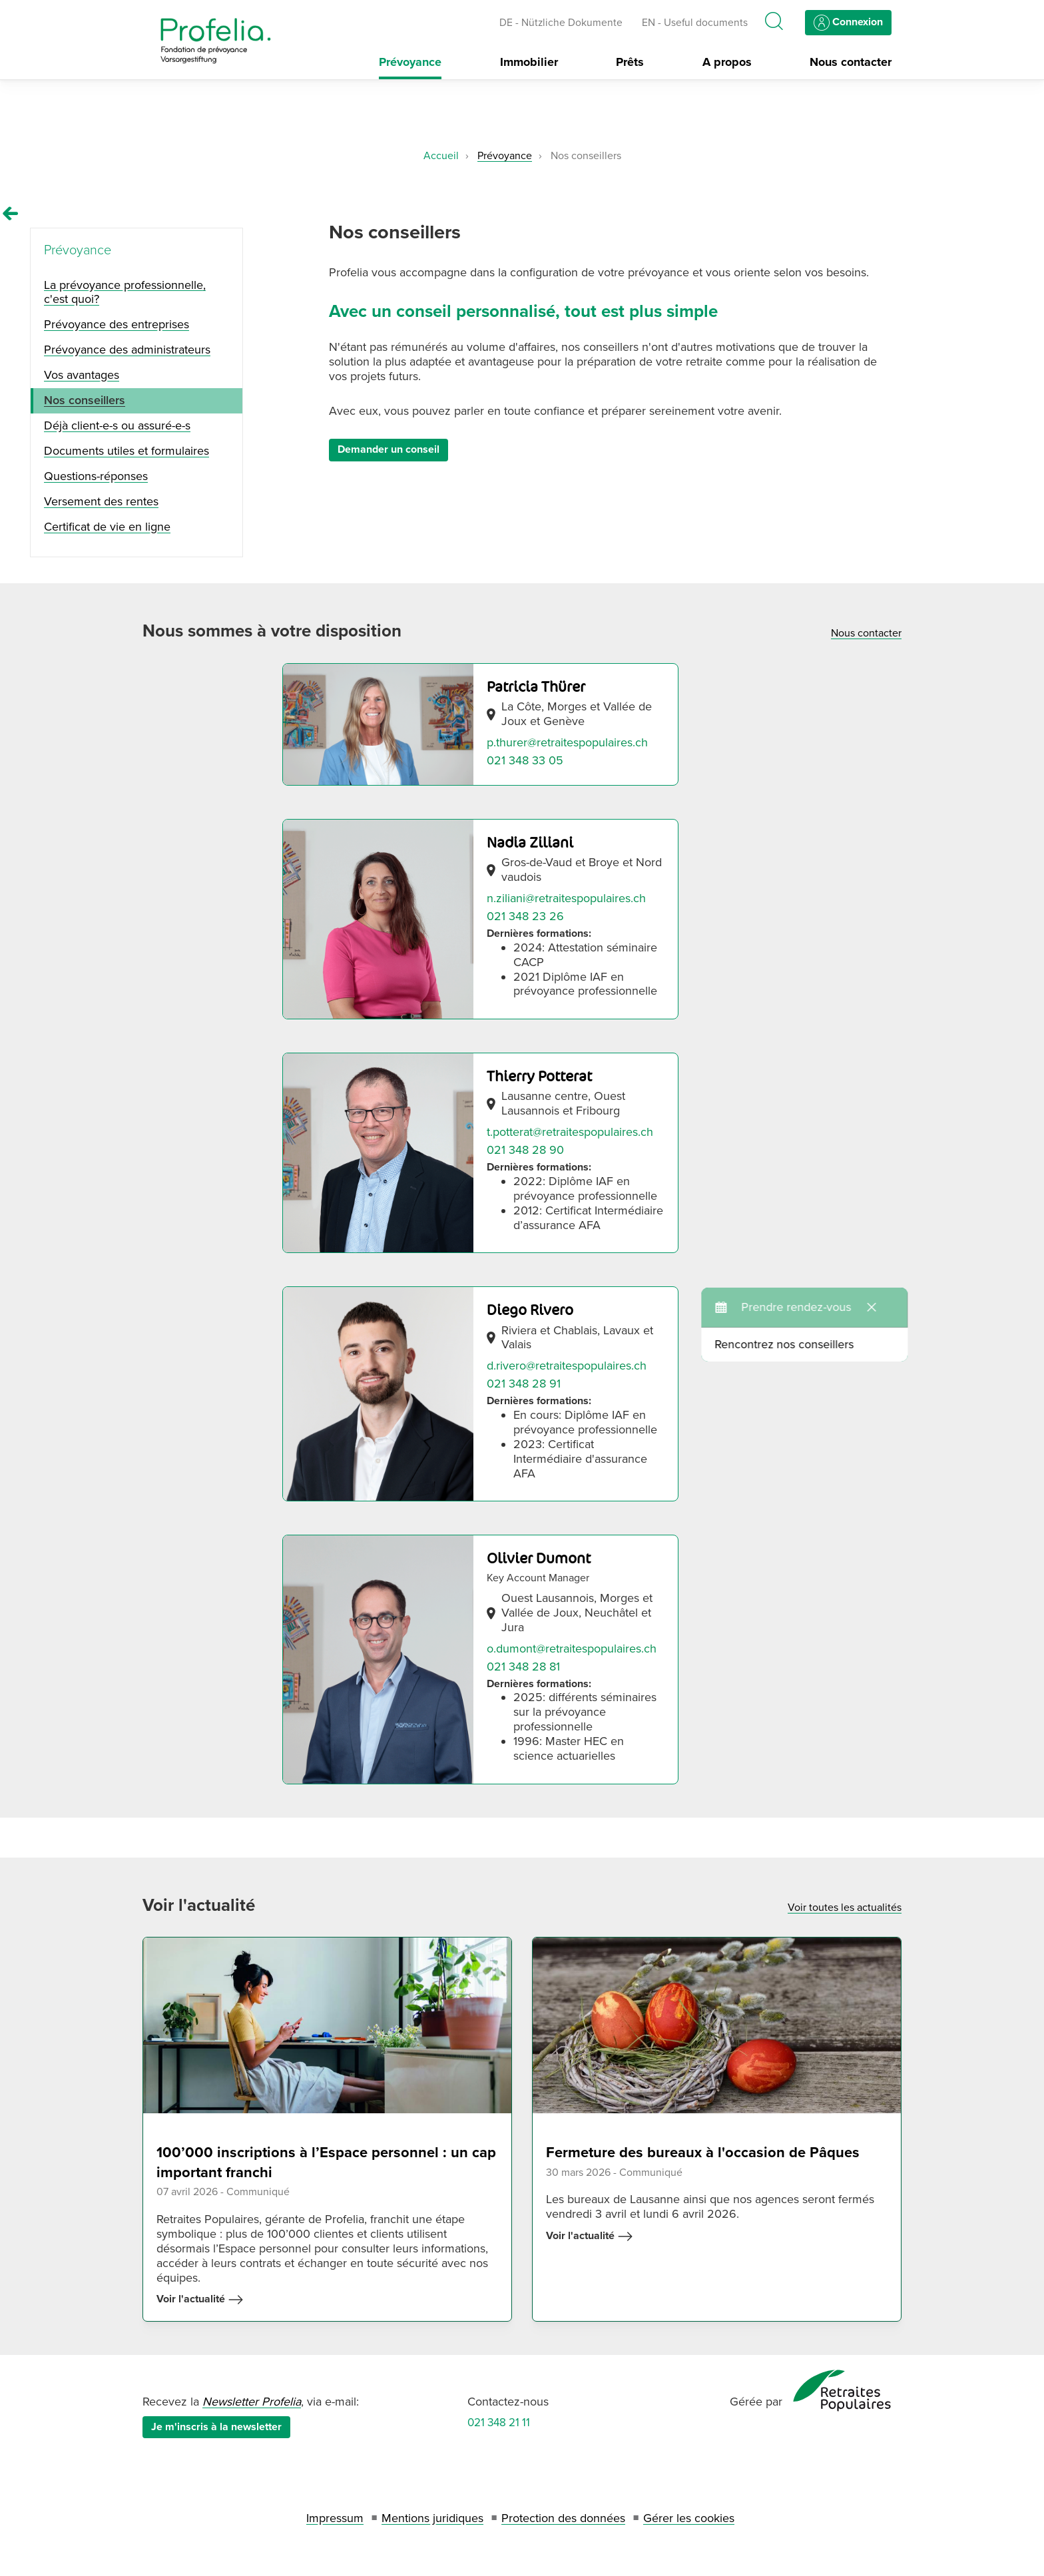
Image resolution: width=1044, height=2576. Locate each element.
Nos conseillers (84, 400)
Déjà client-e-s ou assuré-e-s (117, 425)
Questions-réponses (96, 476)
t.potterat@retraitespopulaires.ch (570, 1132)
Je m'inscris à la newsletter (216, 2427)
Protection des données (563, 2518)
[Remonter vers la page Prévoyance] (10, 213)
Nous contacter (851, 62)
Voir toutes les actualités (845, 1907)
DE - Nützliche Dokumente (561, 23)
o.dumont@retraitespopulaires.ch (571, 1648)
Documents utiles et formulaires (126, 450)
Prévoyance (410, 62)
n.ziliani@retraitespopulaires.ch (566, 898)
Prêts (630, 62)
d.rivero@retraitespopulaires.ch (567, 1365)
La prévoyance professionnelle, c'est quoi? (125, 292)
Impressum (335, 2518)
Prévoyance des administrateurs (127, 349)
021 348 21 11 (498, 2423)
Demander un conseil (388, 449)
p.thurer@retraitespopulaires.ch (567, 742)
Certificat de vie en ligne (107, 526)
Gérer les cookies (688, 2518)
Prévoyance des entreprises (116, 324)
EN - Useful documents (695, 23)
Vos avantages (81, 375)
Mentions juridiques (432, 2518)
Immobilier (529, 62)
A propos (727, 62)
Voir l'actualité (200, 2300)
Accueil (441, 155)
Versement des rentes (101, 501)
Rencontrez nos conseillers (867, 1308)
